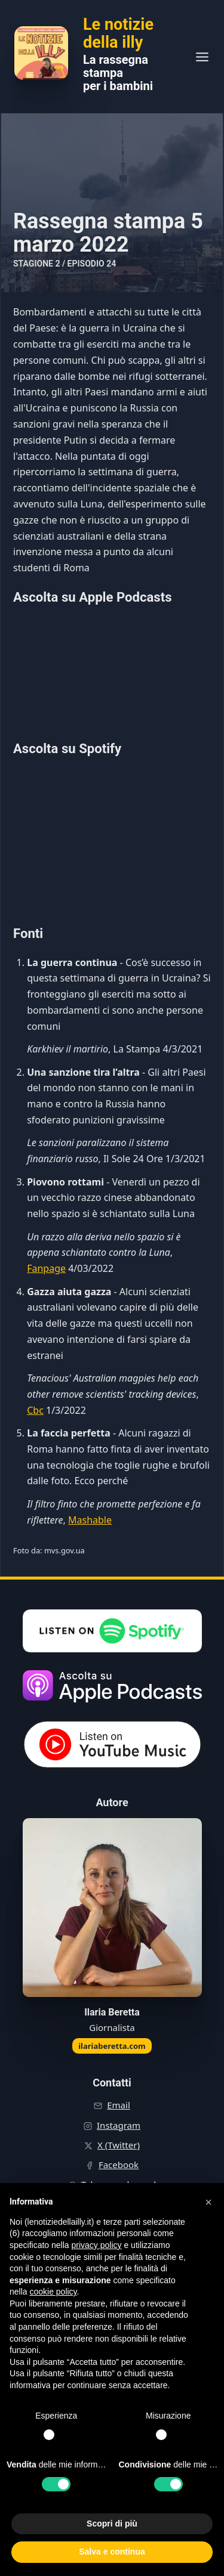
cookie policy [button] (52, 2291)
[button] (208, 2202)
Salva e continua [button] (112, 2551)
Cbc (35, 1410)
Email (118, 2105)
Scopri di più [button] (112, 2523)
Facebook (119, 2165)
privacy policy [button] (97, 2245)
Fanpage (46, 1268)
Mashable (90, 1520)
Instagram (118, 2125)
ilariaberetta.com (112, 2046)
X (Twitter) (118, 2145)
